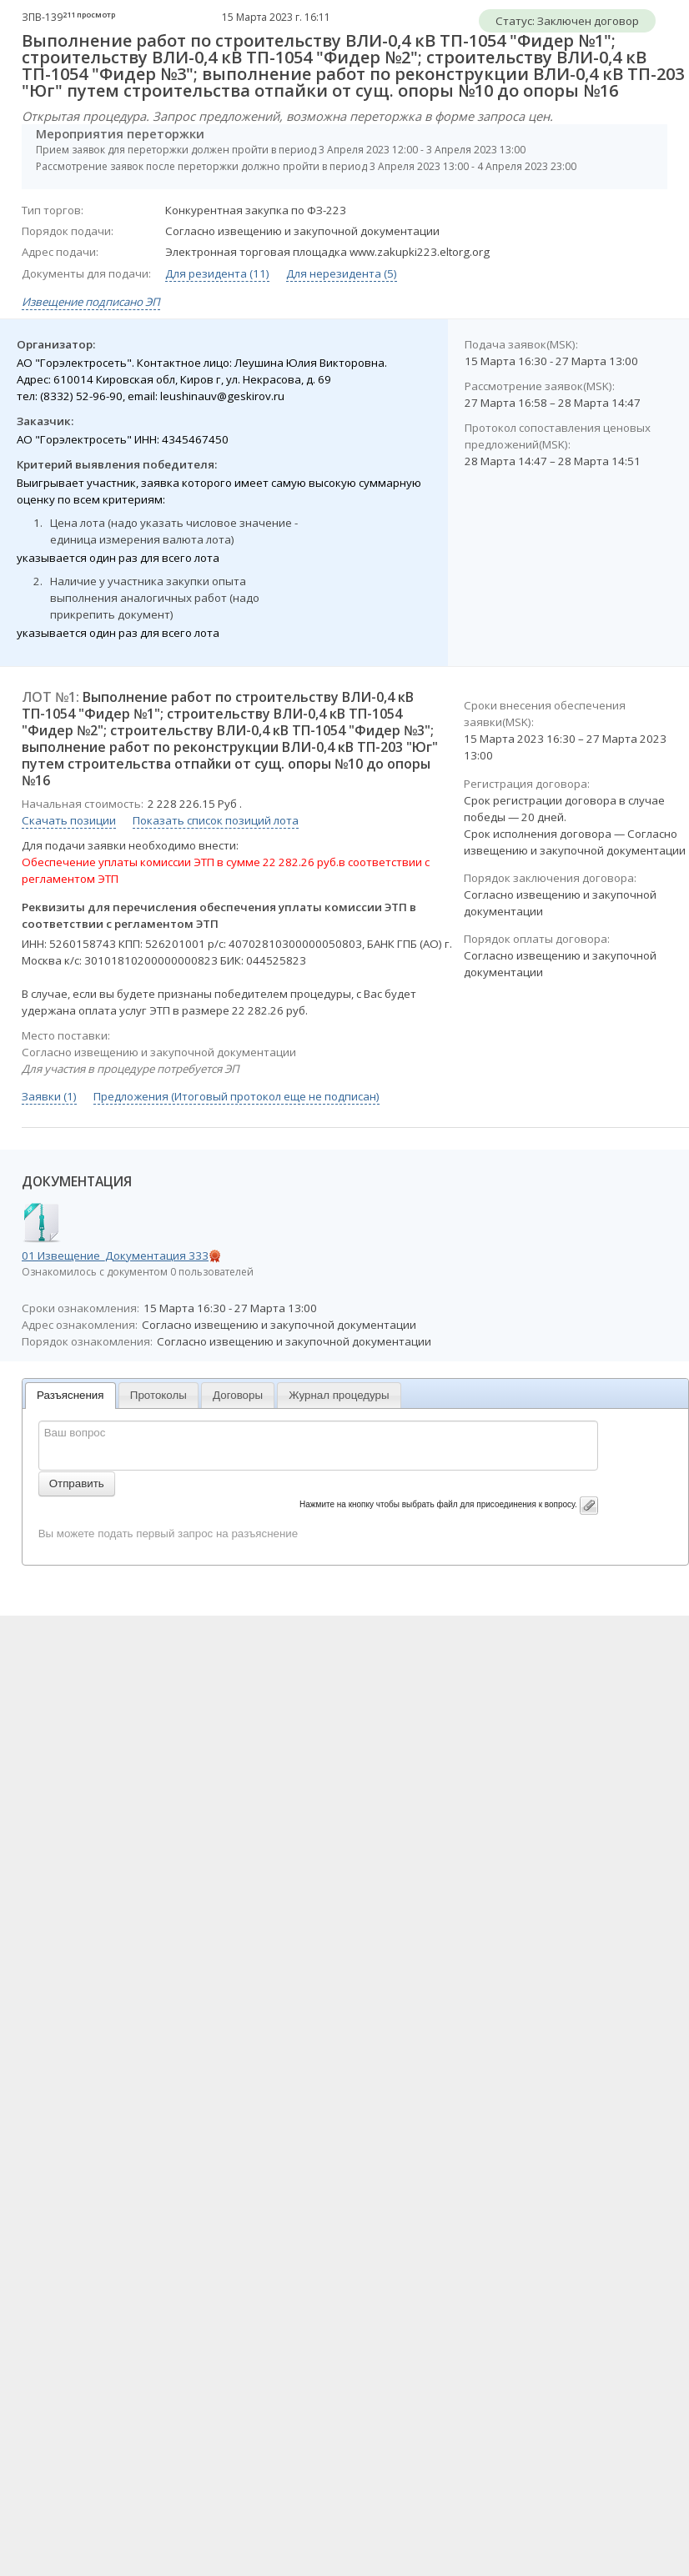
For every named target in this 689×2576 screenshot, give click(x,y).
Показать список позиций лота (216, 820)
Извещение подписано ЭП (91, 301)
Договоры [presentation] (238, 1395)
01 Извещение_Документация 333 (115, 1255)
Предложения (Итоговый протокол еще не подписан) (236, 1096)
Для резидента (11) (217, 273)
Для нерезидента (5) (341, 273)
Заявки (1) (49, 1096)
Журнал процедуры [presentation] (339, 1395)
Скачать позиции (69, 820)
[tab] (70, 1396)
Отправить (76, 1483)
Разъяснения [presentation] (70, 1395)
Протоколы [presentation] (158, 1395)
